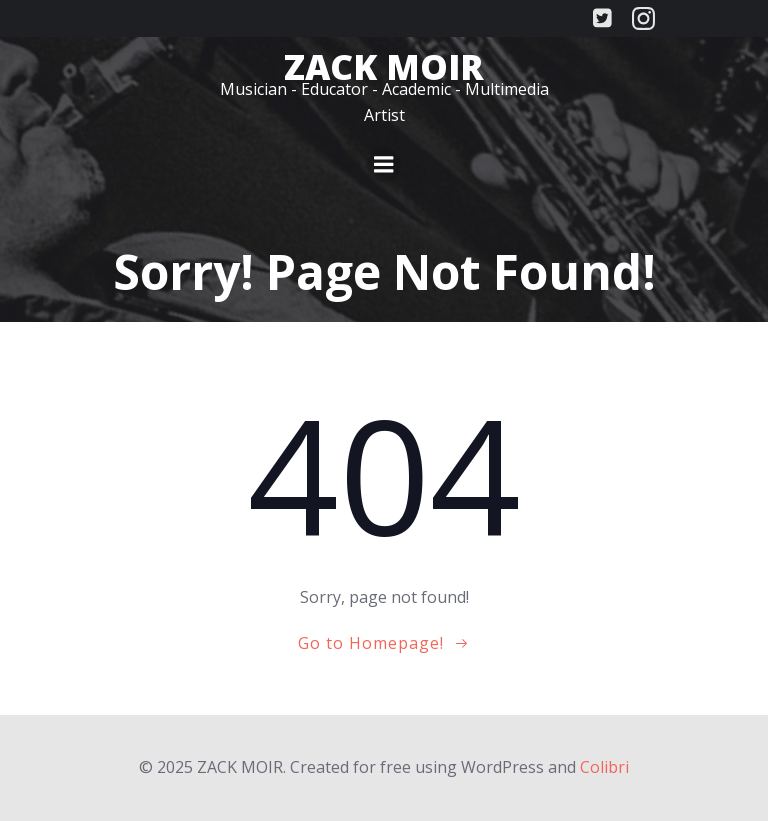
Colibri (604, 767)
